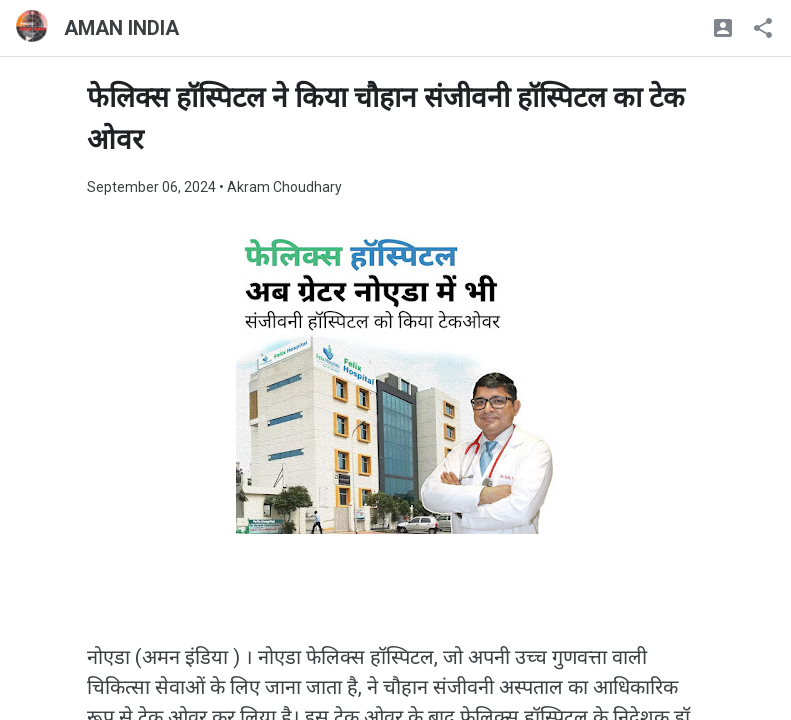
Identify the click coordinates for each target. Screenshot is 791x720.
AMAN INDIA (121, 28)
